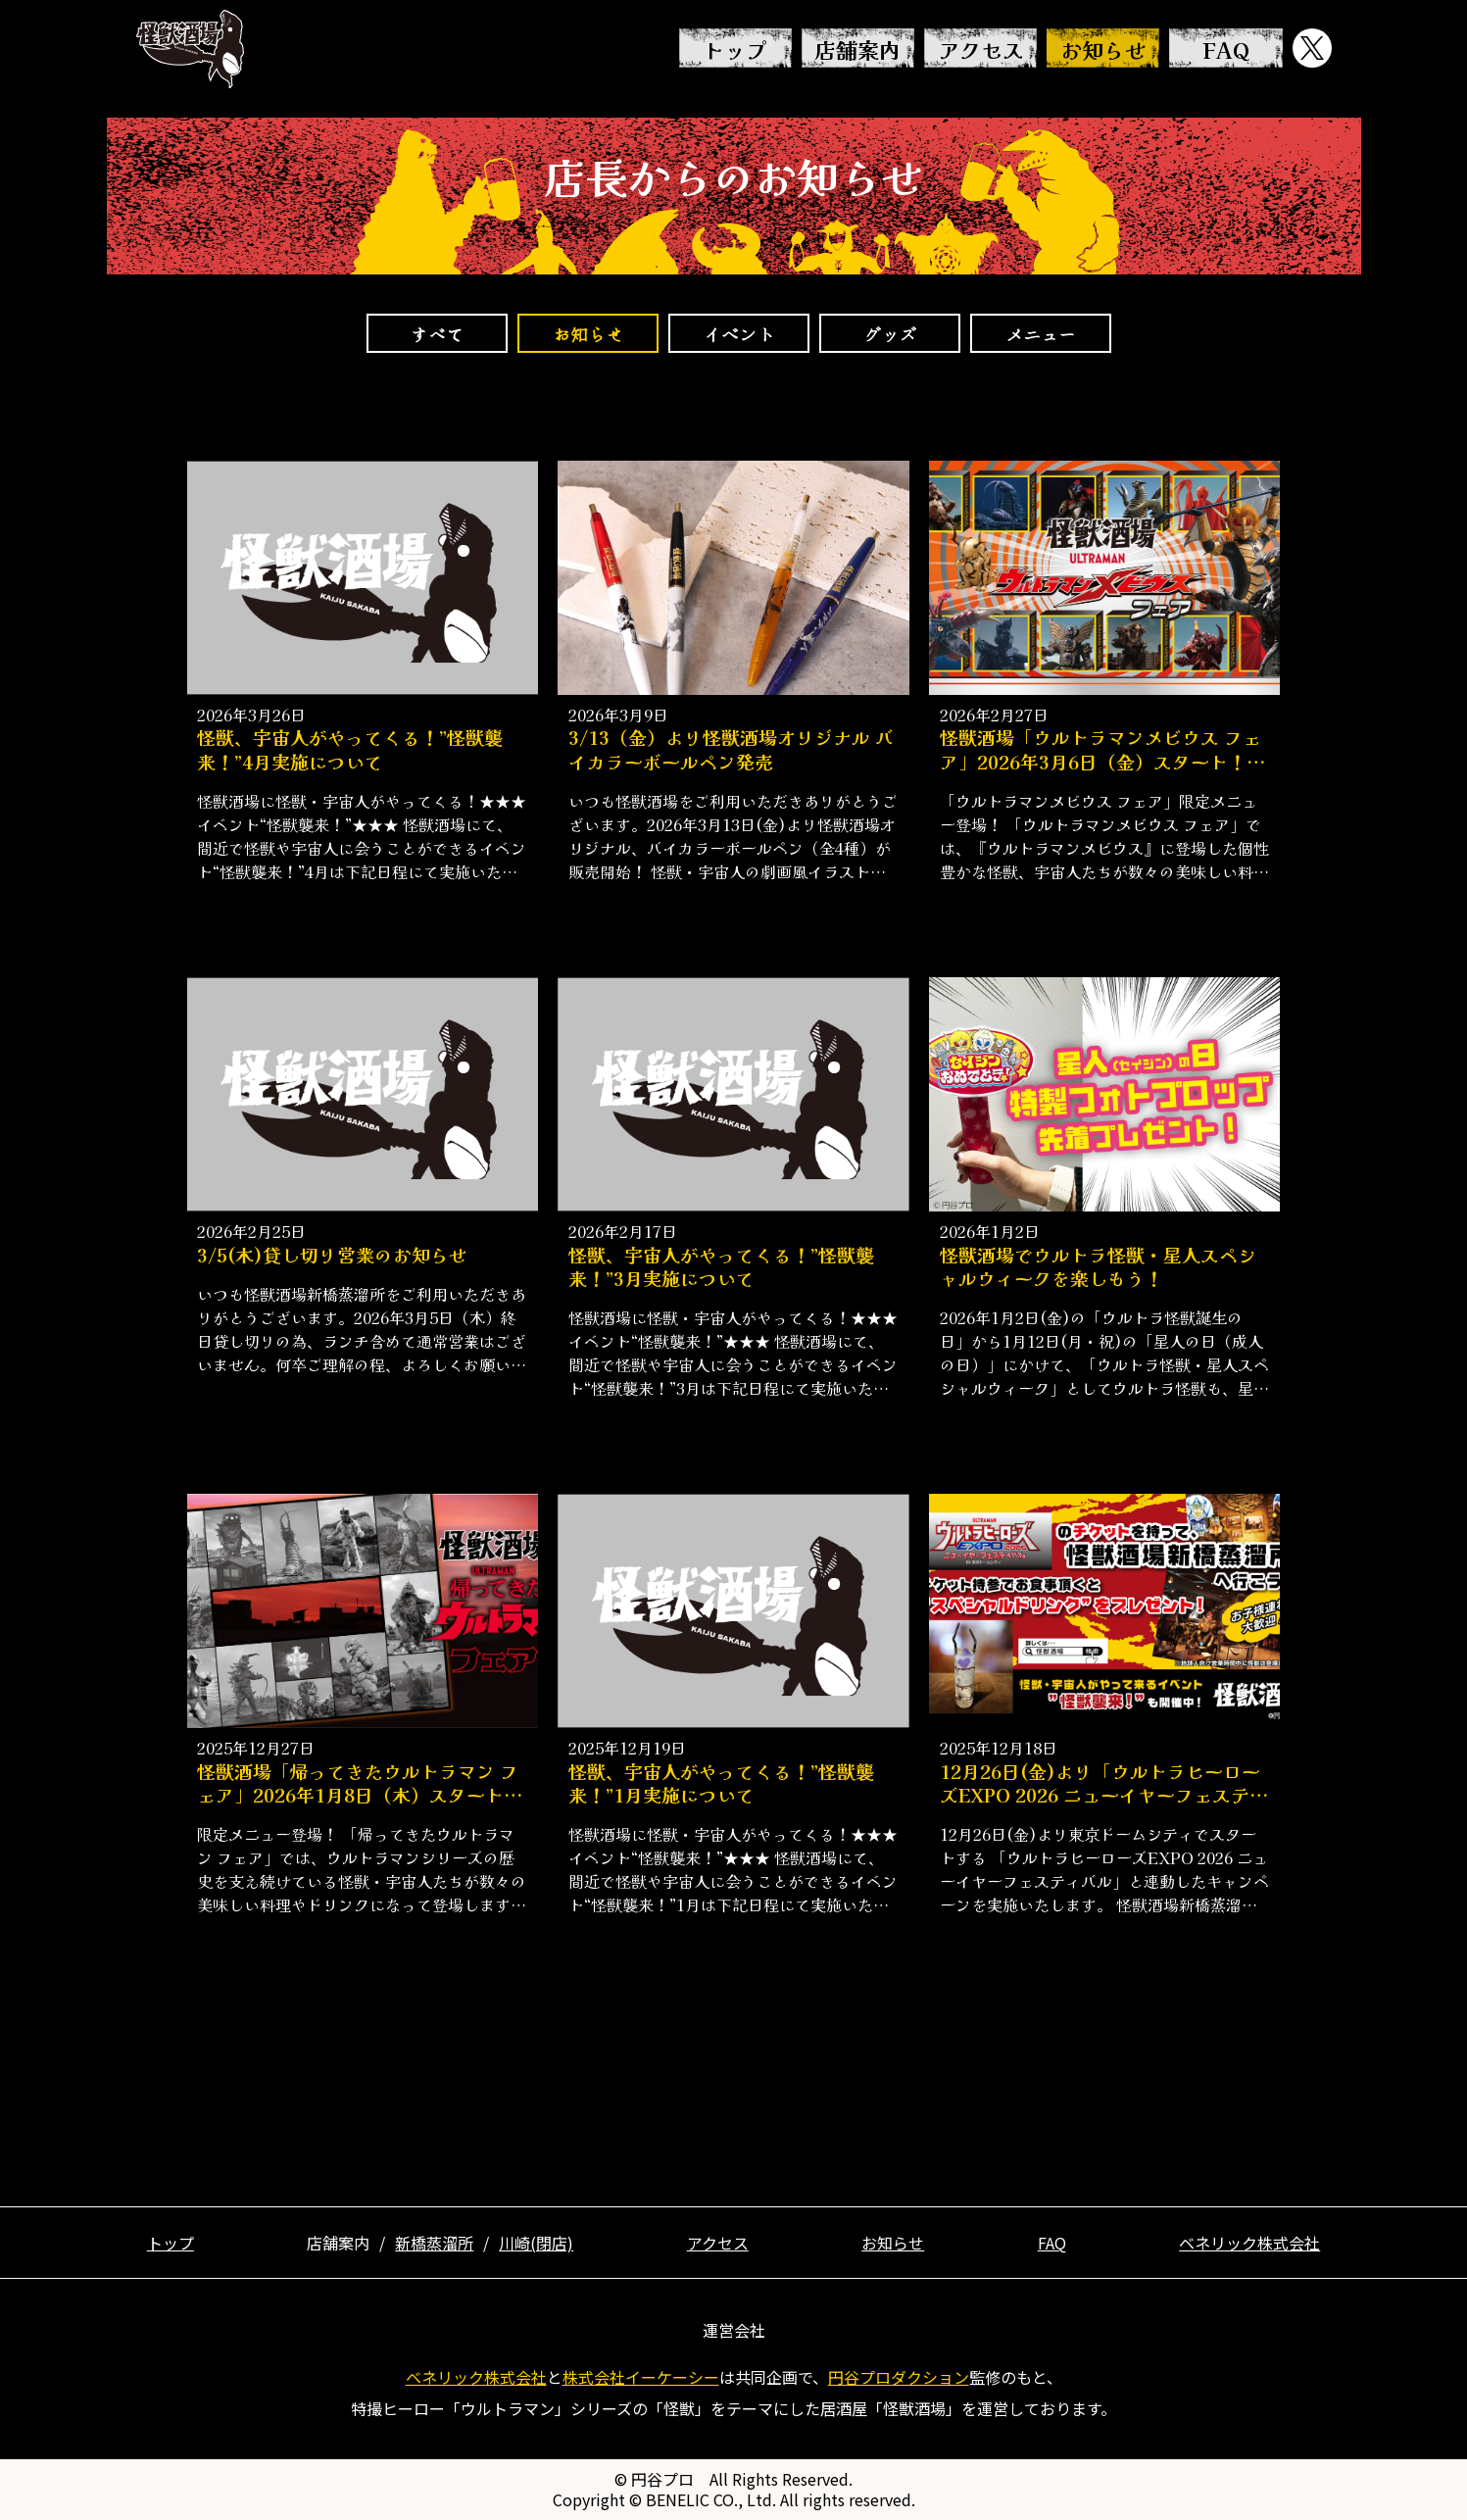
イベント (739, 333)
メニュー (1040, 333)
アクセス (981, 49)
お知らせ (1103, 49)
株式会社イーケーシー (640, 2377)
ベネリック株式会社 (1249, 2242)
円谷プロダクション (898, 2377)
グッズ (889, 333)
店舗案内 (857, 49)
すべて (437, 333)
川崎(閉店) (536, 2242)
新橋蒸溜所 (434, 2242)
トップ (735, 49)
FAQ (1225, 49)
